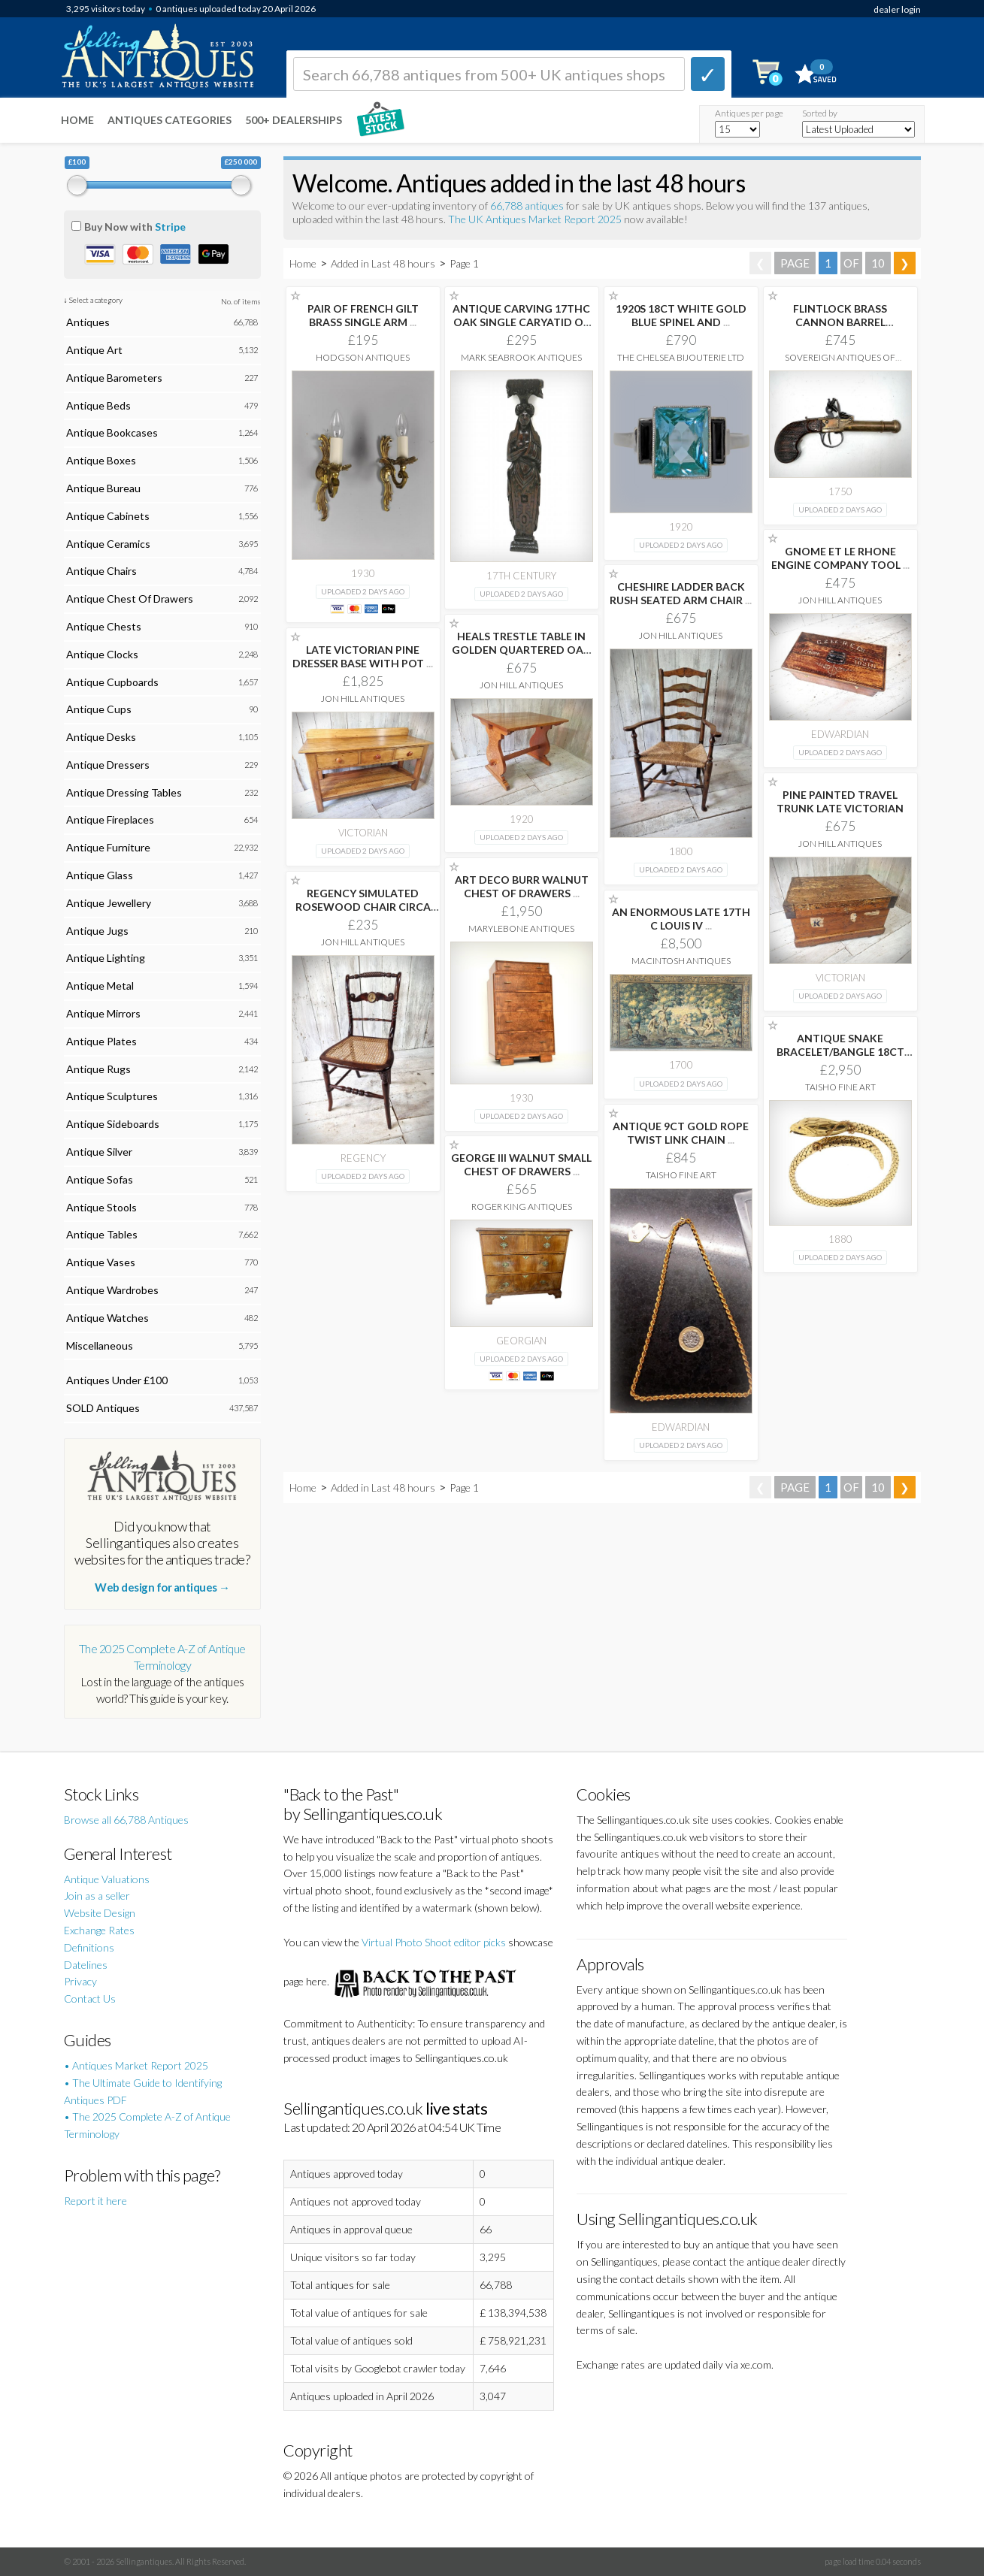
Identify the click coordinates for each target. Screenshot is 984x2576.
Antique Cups (99, 709)
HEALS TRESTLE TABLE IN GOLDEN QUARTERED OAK (521, 650)
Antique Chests (103, 626)
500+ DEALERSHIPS (293, 119)
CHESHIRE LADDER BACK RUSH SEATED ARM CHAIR (681, 593)
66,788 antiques (528, 205)
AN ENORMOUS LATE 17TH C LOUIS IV (681, 919)
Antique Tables (102, 1234)
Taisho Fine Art (840, 1087)
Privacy (80, 1981)
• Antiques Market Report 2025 (136, 2065)
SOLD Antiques (103, 1407)
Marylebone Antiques (521, 928)
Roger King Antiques (521, 1206)
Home (77, 119)
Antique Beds (98, 405)
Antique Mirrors (103, 1013)
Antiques (88, 322)
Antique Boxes (101, 460)
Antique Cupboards (112, 682)
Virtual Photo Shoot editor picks (434, 1942)
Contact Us (90, 1998)
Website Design (99, 1912)
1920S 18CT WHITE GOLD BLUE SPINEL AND (681, 315)
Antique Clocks (102, 654)
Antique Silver (99, 1151)
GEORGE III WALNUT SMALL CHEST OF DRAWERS (521, 1164)
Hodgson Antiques (363, 357)
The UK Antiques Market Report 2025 (535, 219)
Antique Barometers (114, 377)
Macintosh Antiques (681, 960)
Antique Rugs (98, 1069)
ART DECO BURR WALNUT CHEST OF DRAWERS (522, 886)
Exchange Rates (99, 1930)
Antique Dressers (108, 764)
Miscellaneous (99, 1345)
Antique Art (94, 349)
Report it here (95, 2200)
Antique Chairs (101, 570)
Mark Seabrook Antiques (521, 357)
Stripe (170, 226)
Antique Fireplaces (110, 819)
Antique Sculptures (112, 1096)
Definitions (89, 1947)
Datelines (85, 1964)
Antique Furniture (108, 847)
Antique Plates (101, 1041)
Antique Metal (100, 985)
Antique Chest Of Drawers (129, 598)
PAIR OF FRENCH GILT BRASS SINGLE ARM (363, 315)
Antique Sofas (99, 1179)
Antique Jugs (97, 930)
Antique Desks (101, 736)
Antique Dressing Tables (124, 792)
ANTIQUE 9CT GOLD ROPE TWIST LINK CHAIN (681, 1133)
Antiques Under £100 (117, 1380)
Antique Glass (99, 875)
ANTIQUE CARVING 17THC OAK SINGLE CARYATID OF (521, 322)
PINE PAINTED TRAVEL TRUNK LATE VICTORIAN (840, 801)
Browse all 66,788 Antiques (126, 1819)
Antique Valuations (107, 1879)
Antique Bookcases (112, 432)
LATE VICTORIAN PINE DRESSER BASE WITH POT (362, 656)
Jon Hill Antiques (840, 600)
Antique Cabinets (108, 515)
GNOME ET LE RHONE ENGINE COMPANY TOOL (840, 558)
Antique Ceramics (108, 543)
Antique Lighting (105, 957)
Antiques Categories (169, 119)
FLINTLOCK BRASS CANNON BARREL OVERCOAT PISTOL (840, 322)
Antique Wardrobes (112, 1289)
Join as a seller (97, 1895)
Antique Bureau (103, 488)
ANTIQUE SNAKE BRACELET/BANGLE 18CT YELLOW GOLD (840, 1052)
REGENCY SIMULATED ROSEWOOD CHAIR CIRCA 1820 (363, 907)
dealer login (897, 9)
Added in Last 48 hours (384, 263)
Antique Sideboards (112, 1123)
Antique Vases (100, 1262)
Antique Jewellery (108, 902)
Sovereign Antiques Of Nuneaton (840, 362)
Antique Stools (101, 1207)
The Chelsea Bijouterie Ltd (680, 357)
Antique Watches (107, 1317)
